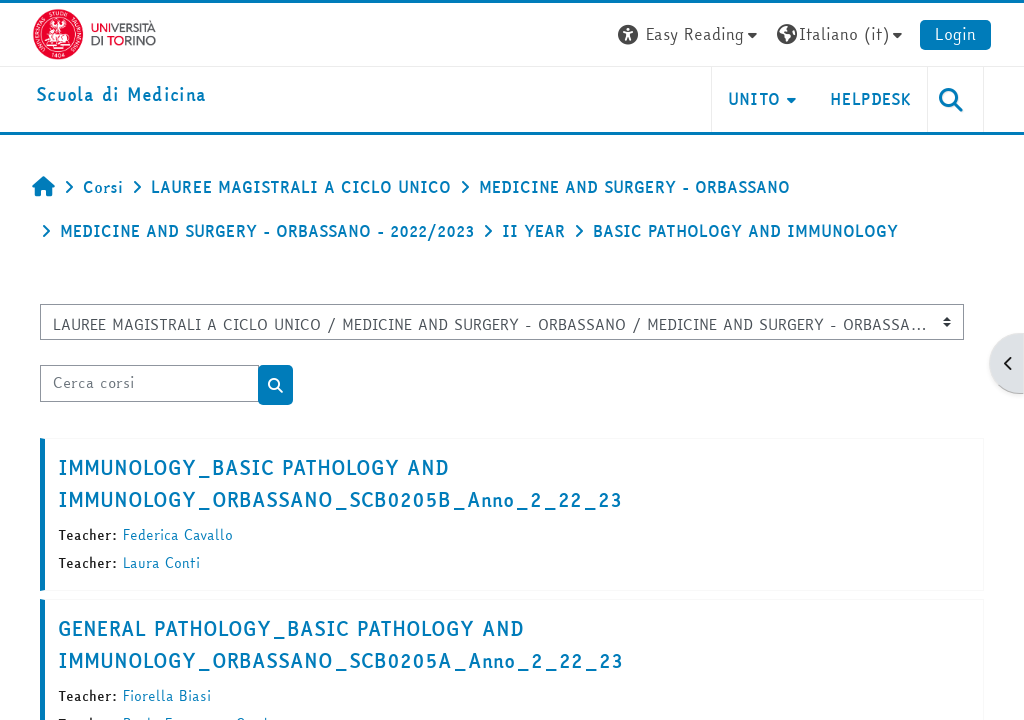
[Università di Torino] (94, 32)
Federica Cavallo (178, 535)
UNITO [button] (754, 99)
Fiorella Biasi (167, 696)
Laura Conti (161, 563)
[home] (121, 95)
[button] (690, 34)
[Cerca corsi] (149, 383)
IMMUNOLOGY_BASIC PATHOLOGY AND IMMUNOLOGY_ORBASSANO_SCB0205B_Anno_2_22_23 (340, 483)
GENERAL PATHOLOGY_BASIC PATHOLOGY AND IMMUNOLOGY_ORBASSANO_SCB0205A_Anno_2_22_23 (340, 644)
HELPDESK (870, 99)
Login (955, 34)
